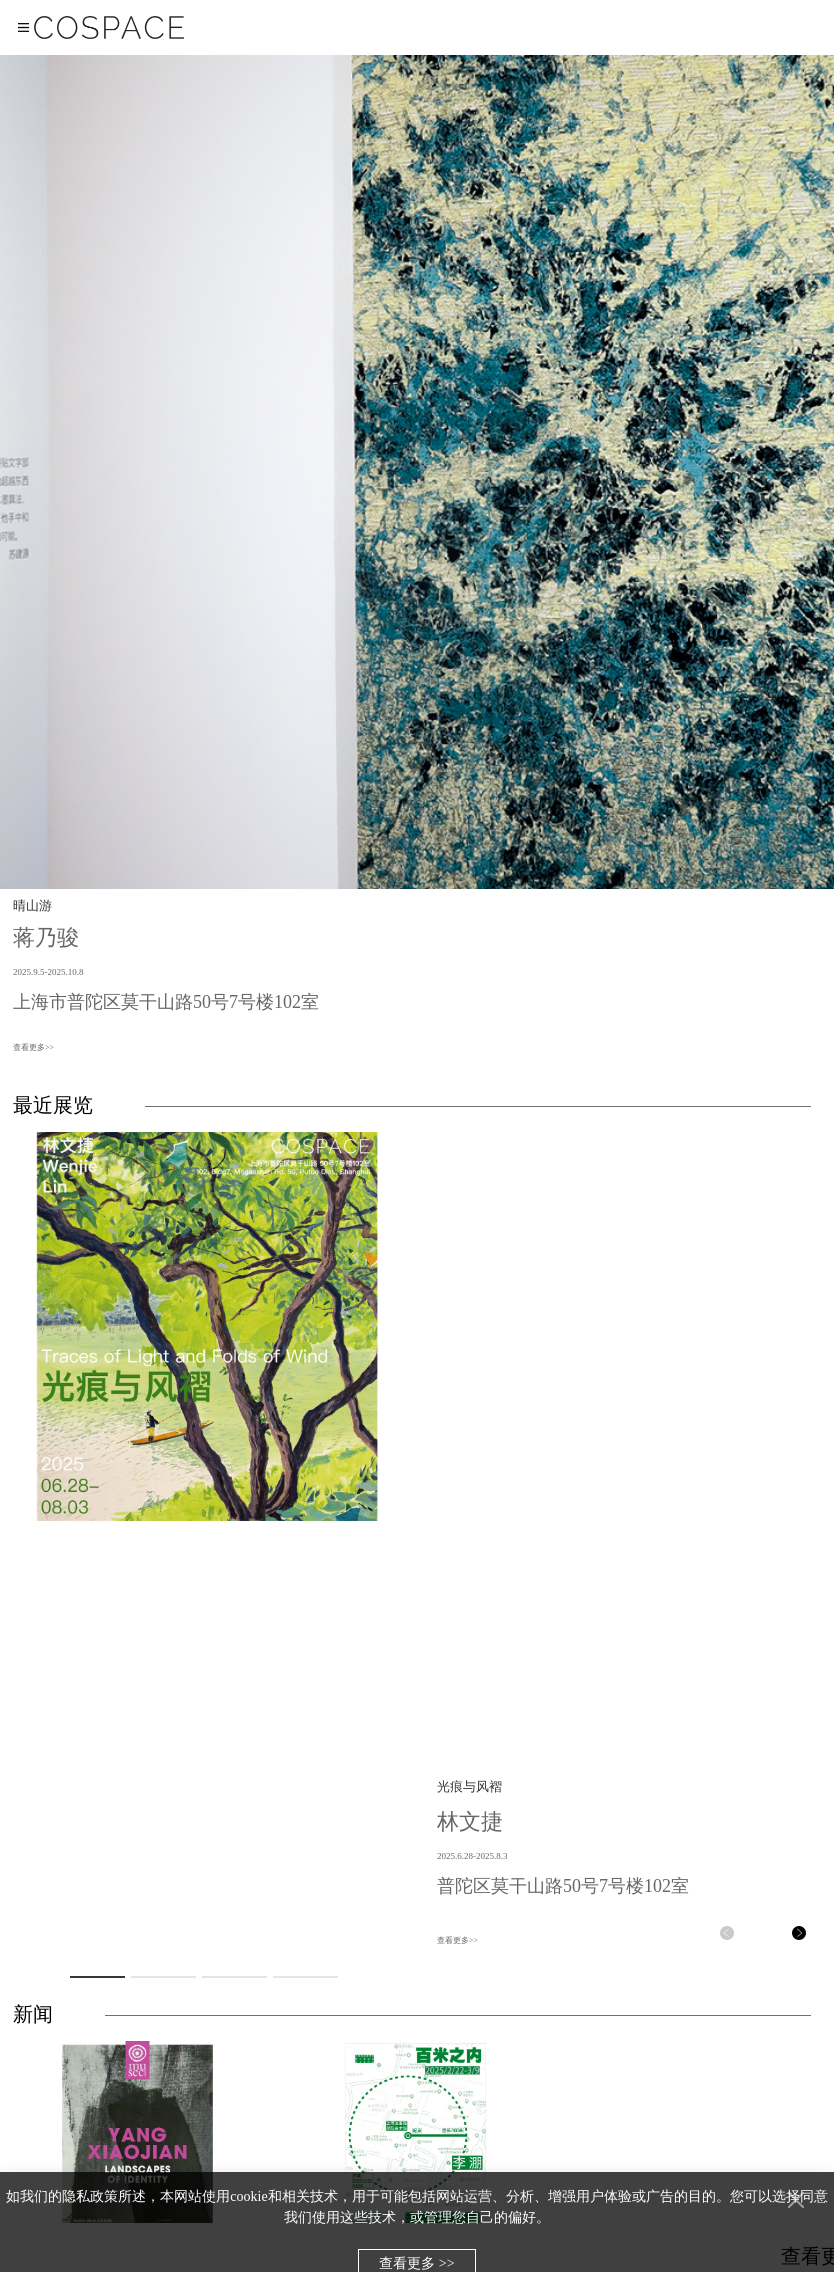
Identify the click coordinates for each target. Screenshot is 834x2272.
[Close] (796, 2200)
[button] (727, 1933)
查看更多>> (33, 1048)
